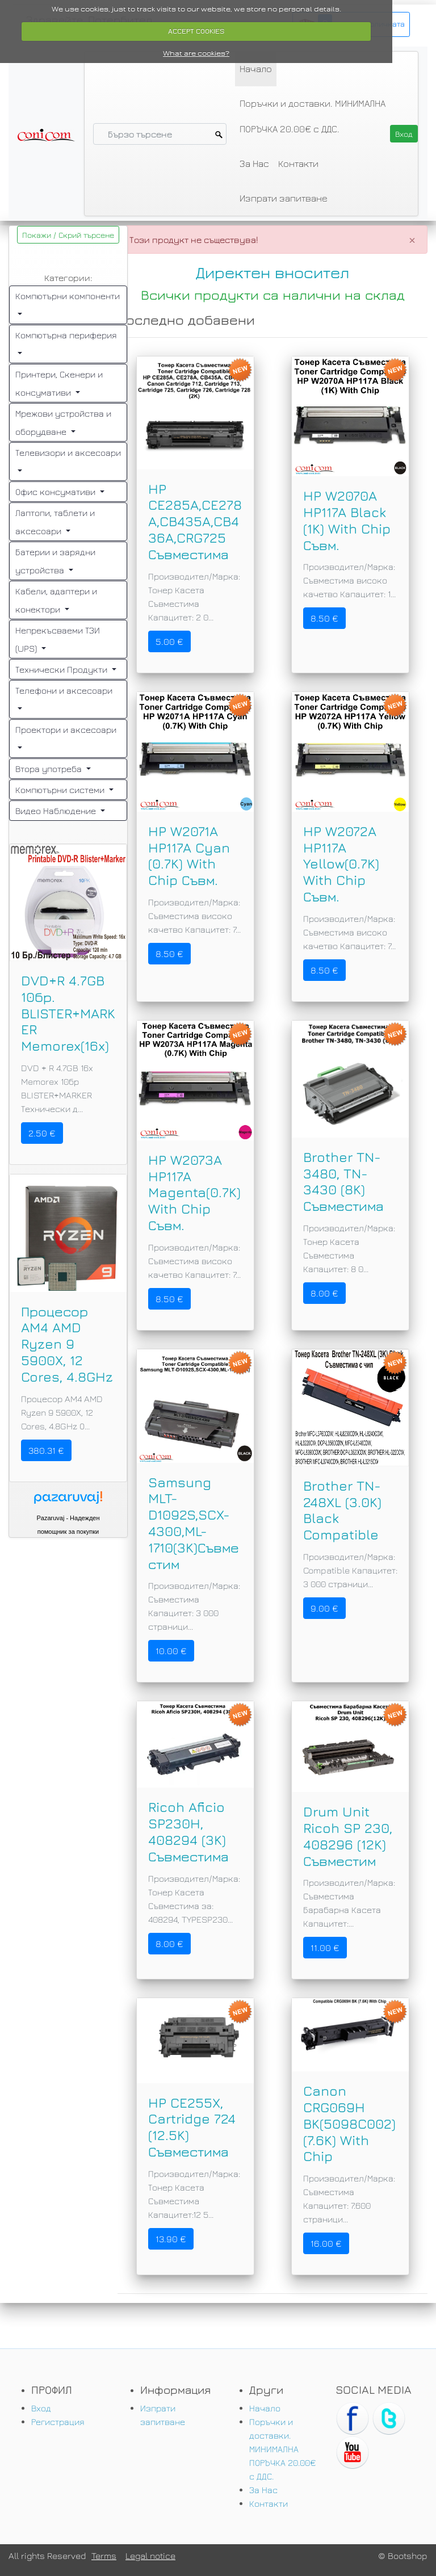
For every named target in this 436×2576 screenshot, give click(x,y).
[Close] (412, 239)
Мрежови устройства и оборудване (63, 422)
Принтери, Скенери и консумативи (59, 383)
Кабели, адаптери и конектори (56, 600)
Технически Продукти (62, 669)
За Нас (254, 163)
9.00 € (324, 1608)
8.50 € (324, 618)
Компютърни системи (61, 789)
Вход (41, 2408)
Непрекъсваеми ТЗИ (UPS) (57, 639)
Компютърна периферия (66, 335)
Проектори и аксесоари (65, 729)
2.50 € (42, 1133)
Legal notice (150, 2555)
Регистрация (58, 2421)
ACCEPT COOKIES (196, 31)
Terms (103, 2555)
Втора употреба (49, 768)
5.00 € (169, 641)
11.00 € (325, 1948)
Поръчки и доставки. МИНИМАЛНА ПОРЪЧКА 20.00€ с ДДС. (312, 116)
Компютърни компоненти (67, 296)
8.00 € (324, 1293)
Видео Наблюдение (56, 810)
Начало (256, 68)
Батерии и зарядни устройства (55, 561)
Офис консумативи (56, 491)
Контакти (298, 163)
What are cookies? (196, 53)
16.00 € (326, 2243)
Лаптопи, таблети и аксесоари (55, 521)
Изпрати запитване (284, 198)
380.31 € (46, 1450)
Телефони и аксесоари (63, 690)
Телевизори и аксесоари (68, 452)
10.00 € (171, 1651)
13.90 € (171, 2239)
